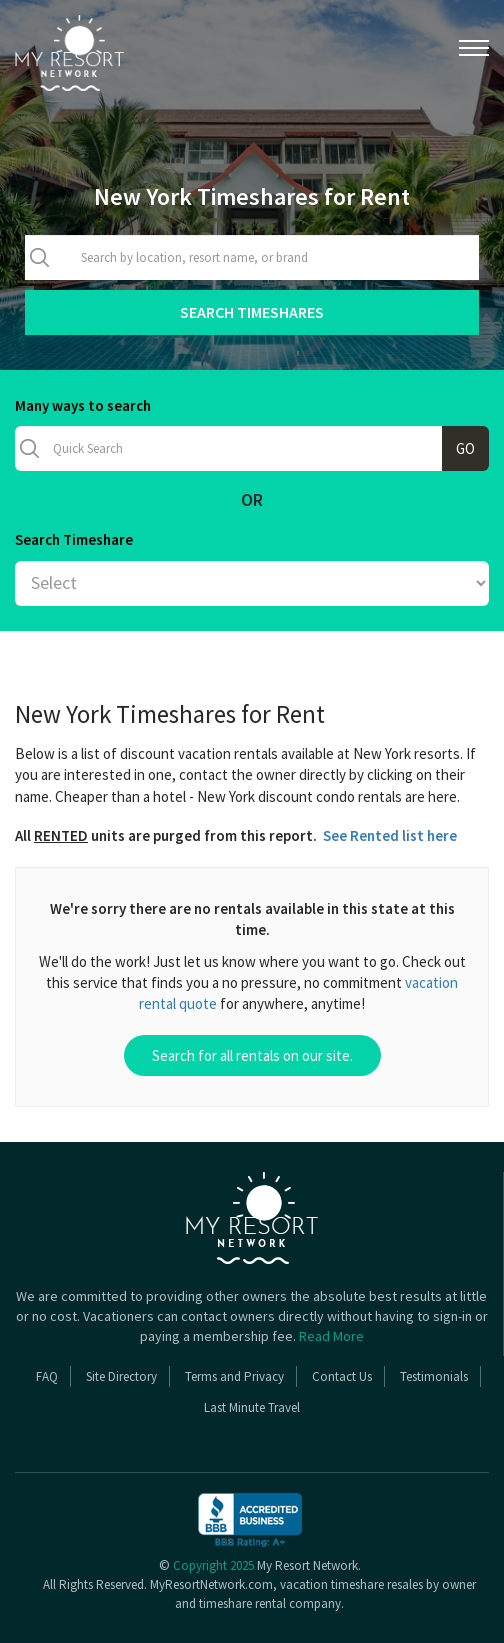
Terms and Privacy (234, 1376)
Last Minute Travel (252, 1407)
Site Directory (121, 1376)
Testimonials (434, 1376)
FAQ (47, 1376)
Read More (331, 1336)
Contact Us (342, 1376)
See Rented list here (390, 835)
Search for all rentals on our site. (252, 1055)
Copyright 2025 (213, 1565)
